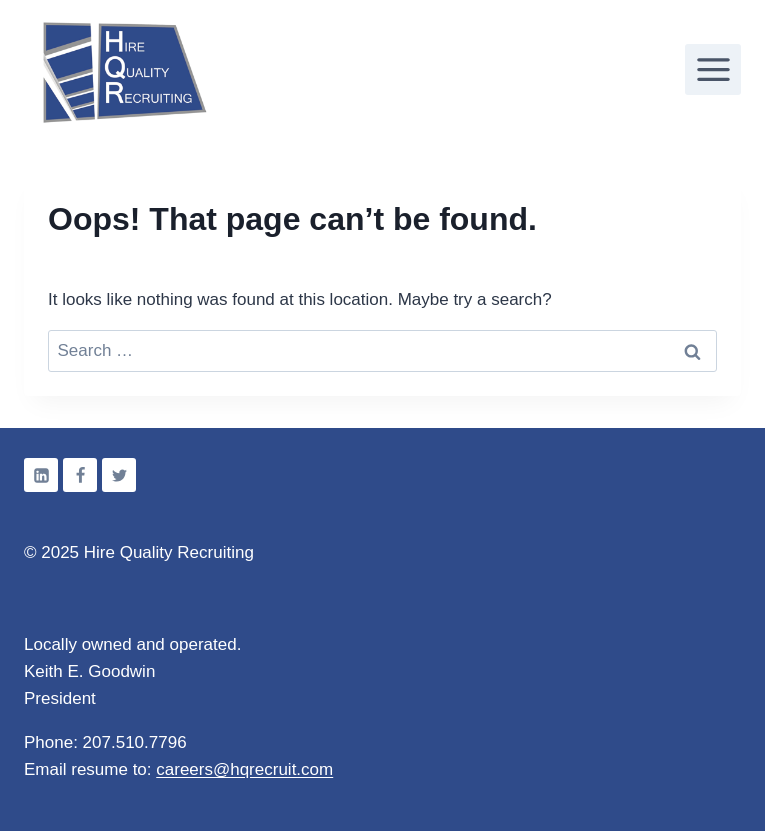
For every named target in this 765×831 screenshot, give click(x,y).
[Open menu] (713, 69)
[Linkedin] (41, 475)
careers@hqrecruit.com (244, 769)
